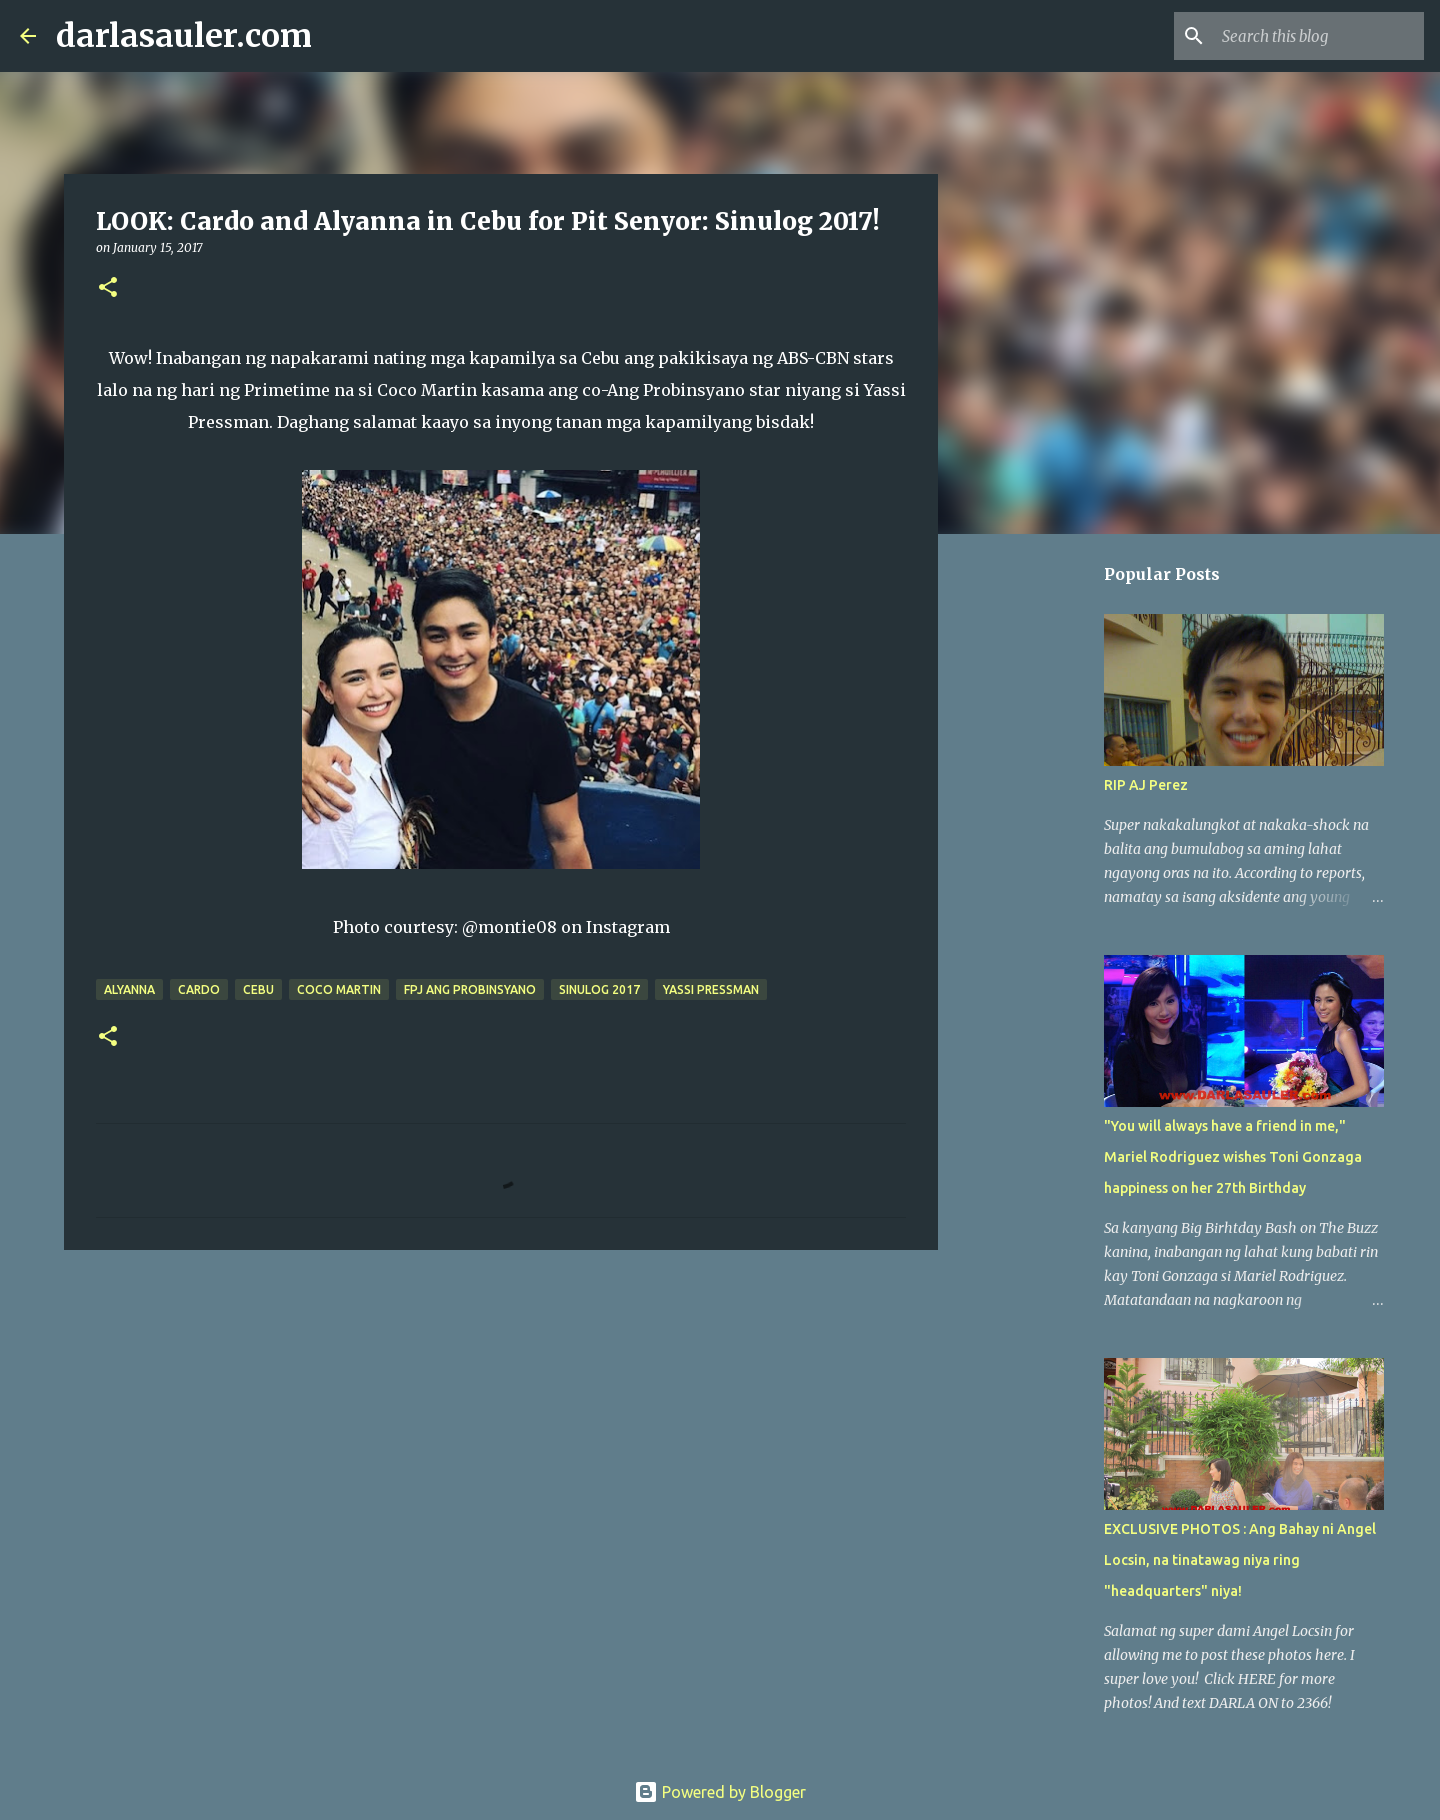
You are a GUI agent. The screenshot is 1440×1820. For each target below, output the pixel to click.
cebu (258, 989)
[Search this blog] (1319, 36)
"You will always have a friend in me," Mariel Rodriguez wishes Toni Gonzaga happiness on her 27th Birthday (1233, 1157)
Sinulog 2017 (599, 989)
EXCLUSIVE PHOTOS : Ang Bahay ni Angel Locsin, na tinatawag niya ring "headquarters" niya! (1240, 1560)
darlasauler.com (184, 36)
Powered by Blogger (720, 1792)
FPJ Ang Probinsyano (470, 989)
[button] (108, 288)
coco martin (339, 989)
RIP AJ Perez (1146, 785)
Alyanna (129, 989)
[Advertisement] (501, 1420)
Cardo (199, 989)
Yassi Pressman (711, 989)
